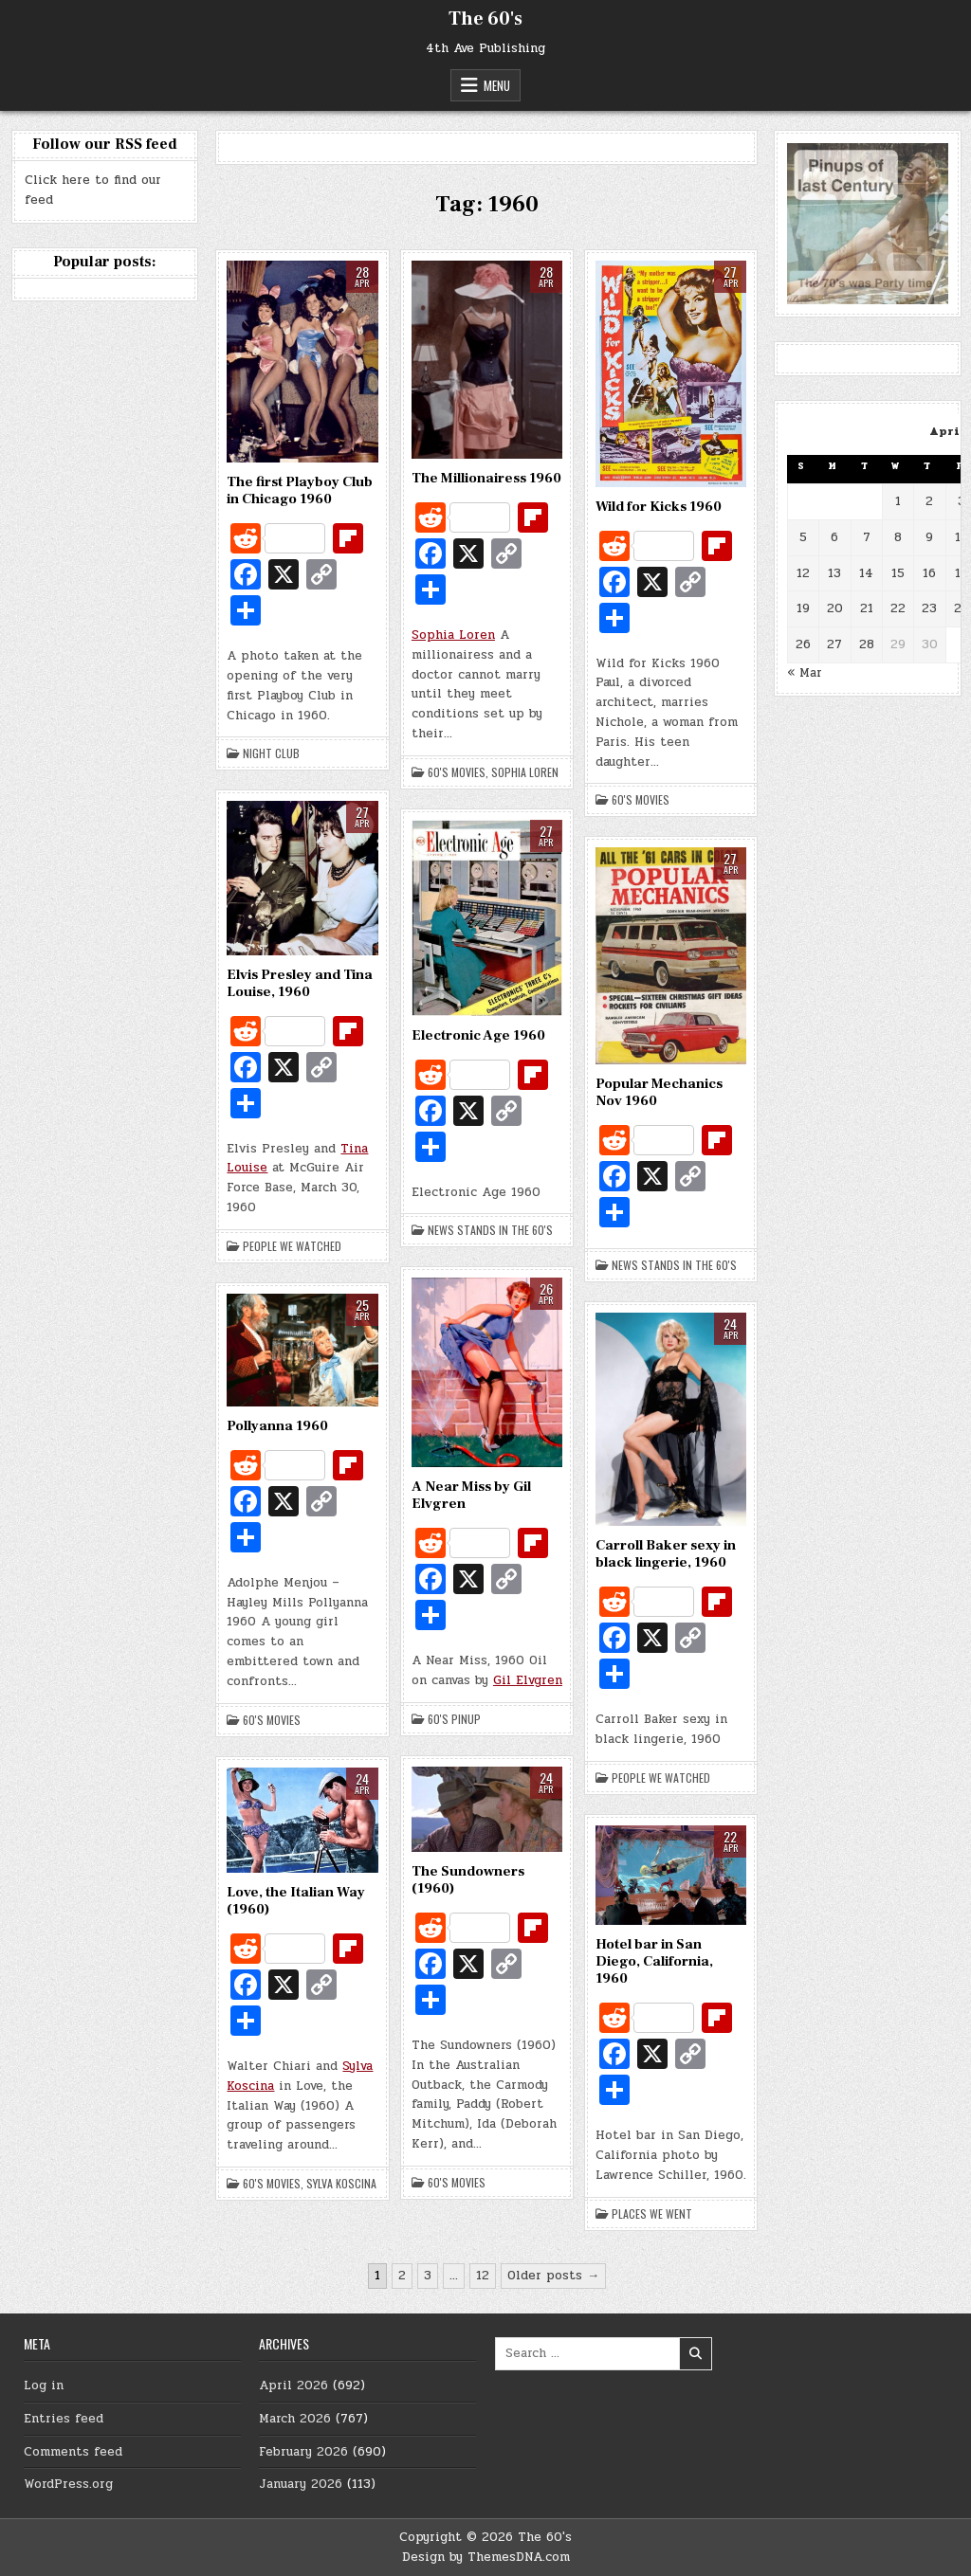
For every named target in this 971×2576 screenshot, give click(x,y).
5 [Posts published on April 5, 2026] (803, 537)
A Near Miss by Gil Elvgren (471, 1495)
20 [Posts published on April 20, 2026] (835, 608)
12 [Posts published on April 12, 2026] (803, 573)
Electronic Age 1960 (478, 1035)
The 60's (485, 19)
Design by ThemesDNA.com (486, 2557)
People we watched (292, 1246)
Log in (44, 2385)
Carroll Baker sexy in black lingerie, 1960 (665, 1553)
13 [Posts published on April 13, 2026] (834, 573)
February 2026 (303, 2451)
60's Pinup (454, 1719)
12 (482, 2275)
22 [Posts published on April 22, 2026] (898, 608)
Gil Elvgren (527, 1680)
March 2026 (295, 2418)
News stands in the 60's (490, 1230)
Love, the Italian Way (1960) (296, 1900)
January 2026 (300, 2484)
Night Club (271, 753)
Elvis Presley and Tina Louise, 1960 (300, 983)
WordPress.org (68, 2484)
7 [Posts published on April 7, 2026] (866, 537)
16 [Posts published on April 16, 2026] (929, 573)
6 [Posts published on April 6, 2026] (834, 537)
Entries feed (63, 2418)
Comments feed (73, 2451)
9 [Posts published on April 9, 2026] (929, 537)
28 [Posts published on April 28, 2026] (866, 644)
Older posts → (553, 2275)
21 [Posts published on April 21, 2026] (866, 608)
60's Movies (457, 772)
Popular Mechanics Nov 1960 (659, 1092)
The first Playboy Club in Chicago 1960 (300, 490)
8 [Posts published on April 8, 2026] (898, 537)
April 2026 (293, 2385)
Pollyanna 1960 (277, 1426)
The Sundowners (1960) (468, 1879)
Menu (497, 85)
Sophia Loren (453, 635)
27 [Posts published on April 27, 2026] (834, 644)
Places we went (652, 2214)
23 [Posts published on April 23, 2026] (929, 608)
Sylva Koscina (341, 2183)
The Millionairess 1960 (486, 478)
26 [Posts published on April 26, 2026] (803, 644)
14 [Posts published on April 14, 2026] (866, 573)
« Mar (804, 672)
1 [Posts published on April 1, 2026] (898, 501)
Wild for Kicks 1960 (658, 507)
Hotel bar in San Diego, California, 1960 (654, 1961)
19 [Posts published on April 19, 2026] (803, 608)
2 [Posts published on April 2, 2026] (929, 501)
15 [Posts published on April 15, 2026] (898, 573)
